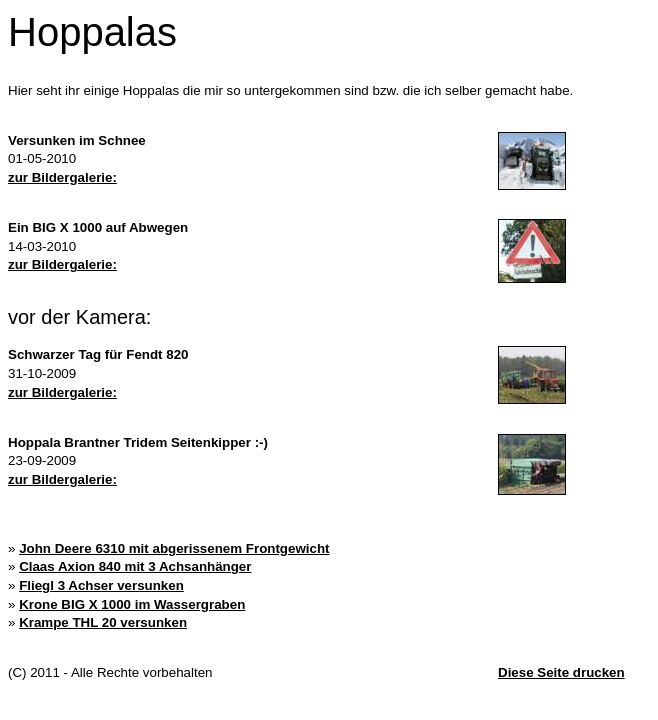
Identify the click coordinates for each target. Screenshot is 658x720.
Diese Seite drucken (561, 672)
